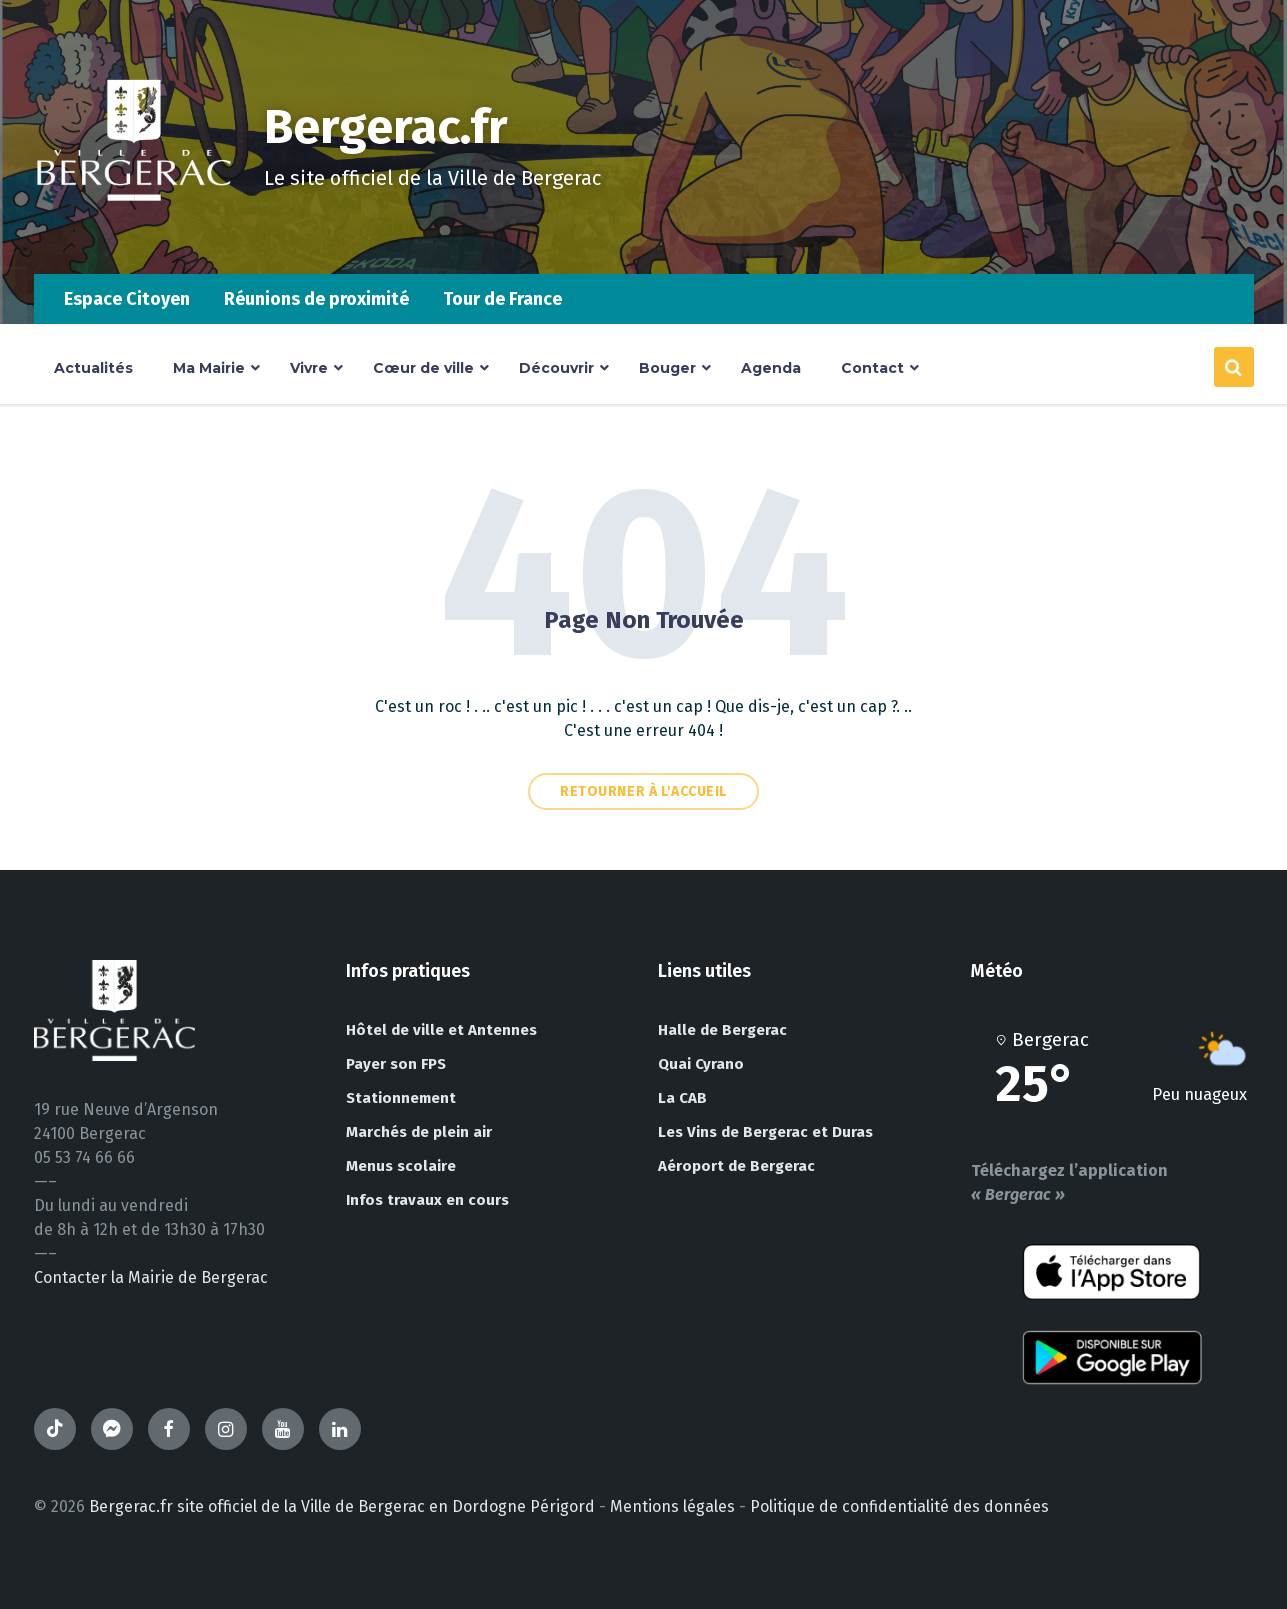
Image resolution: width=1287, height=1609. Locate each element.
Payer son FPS (396, 1064)
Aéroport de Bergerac (736, 1166)
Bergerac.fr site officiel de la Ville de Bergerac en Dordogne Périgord (342, 1506)
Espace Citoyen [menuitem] (127, 299)
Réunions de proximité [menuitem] (316, 299)
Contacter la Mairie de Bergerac (151, 1277)
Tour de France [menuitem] (502, 299)
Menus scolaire (401, 1166)
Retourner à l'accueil (643, 791)
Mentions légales (672, 1506)
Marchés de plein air (419, 1132)
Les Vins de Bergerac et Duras (765, 1132)
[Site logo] (134, 234)
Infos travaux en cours (427, 1200)
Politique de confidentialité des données (899, 1506)
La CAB (682, 1098)
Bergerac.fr (386, 127)
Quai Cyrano (701, 1064)
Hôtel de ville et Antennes (441, 1030)
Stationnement (401, 1098)
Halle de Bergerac (722, 1030)
